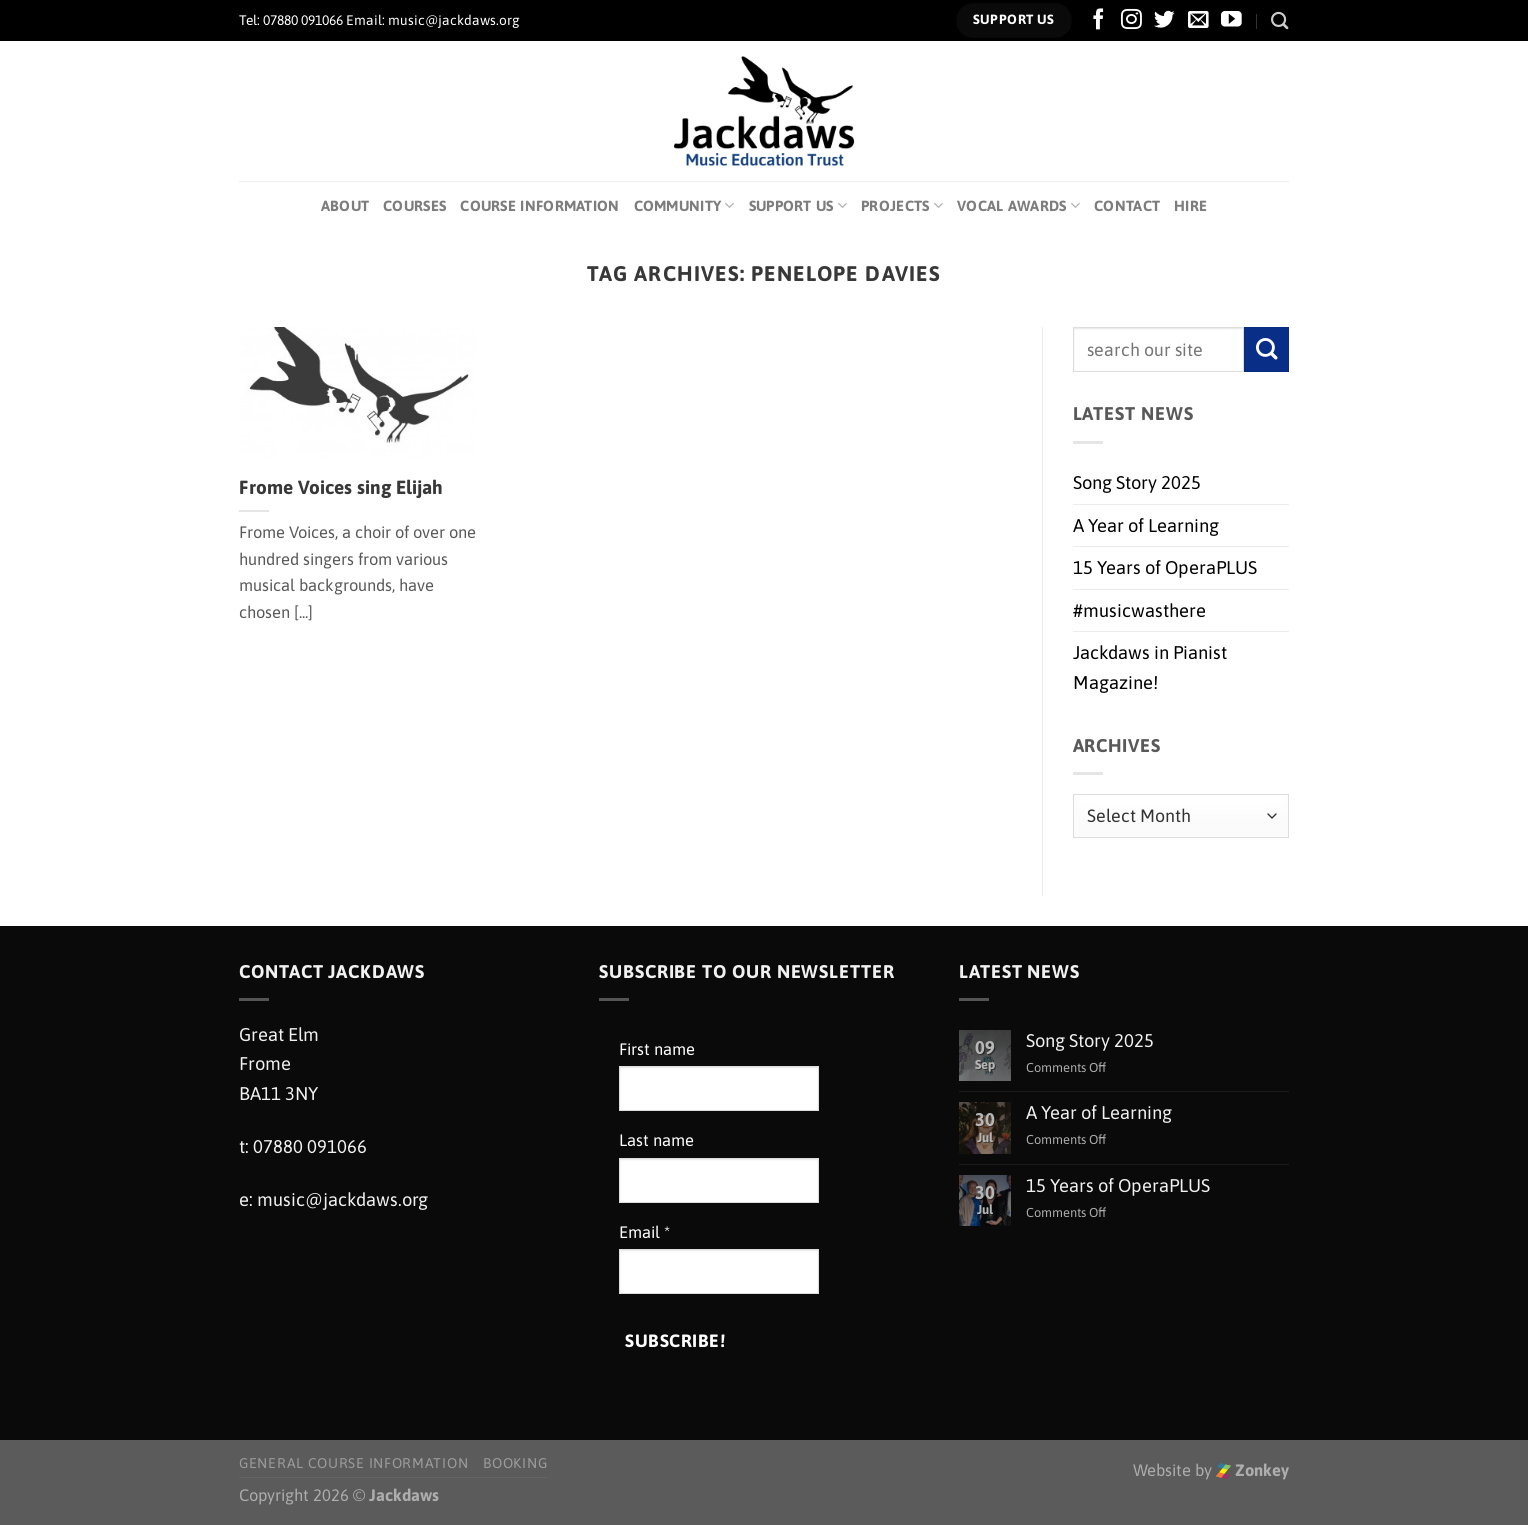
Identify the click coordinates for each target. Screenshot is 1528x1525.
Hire (1190, 205)
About (345, 205)
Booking (515, 1463)
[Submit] (1266, 349)
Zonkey (1252, 1470)
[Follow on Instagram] (1131, 20)
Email (644, 1232)
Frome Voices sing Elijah (341, 487)
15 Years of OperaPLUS (1165, 567)
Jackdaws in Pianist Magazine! (1150, 667)
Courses (414, 205)
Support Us (798, 205)
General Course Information (353, 1463)
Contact (1127, 205)
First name (657, 1049)
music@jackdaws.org (342, 1199)
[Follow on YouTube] (1231, 20)
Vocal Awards (1018, 205)
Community (684, 205)
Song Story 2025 (1137, 482)
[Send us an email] (1198, 20)
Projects (902, 205)
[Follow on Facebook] (1098, 20)
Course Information (539, 205)
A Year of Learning (1146, 525)
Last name (656, 1140)
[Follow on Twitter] (1164, 20)
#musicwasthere (1139, 610)
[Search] (1280, 20)
